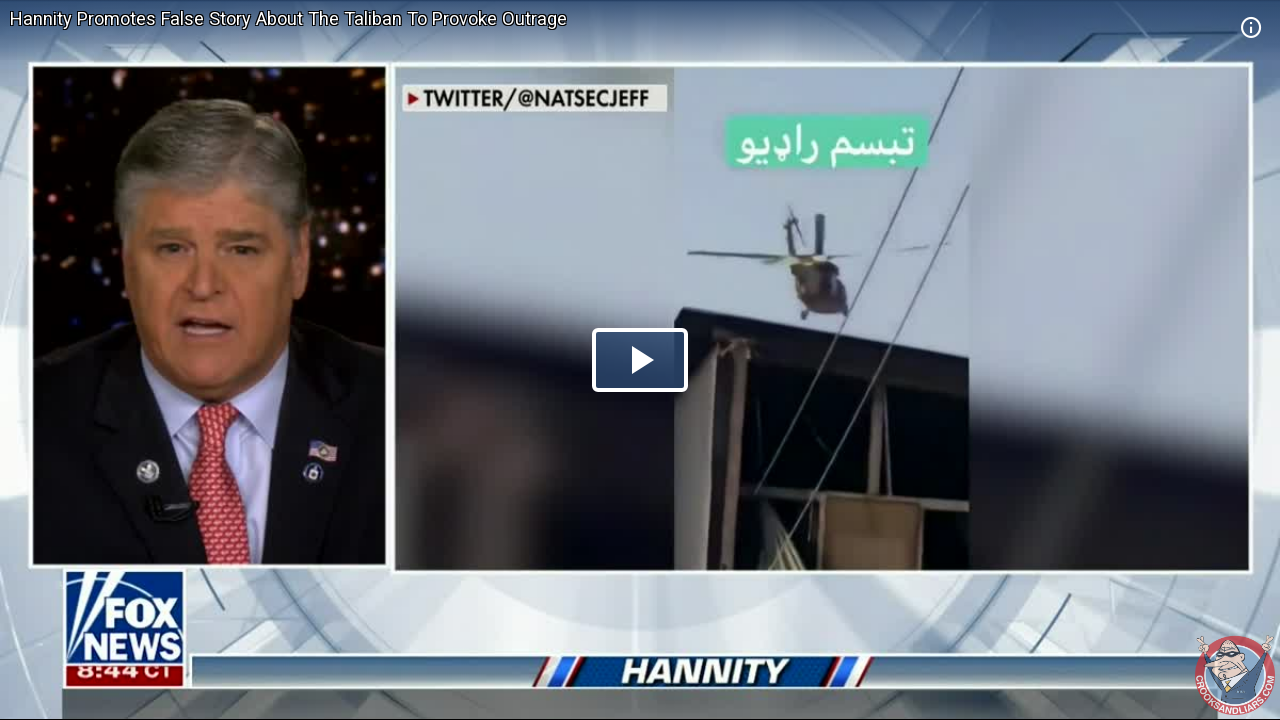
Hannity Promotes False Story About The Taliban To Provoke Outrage (288, 18)
